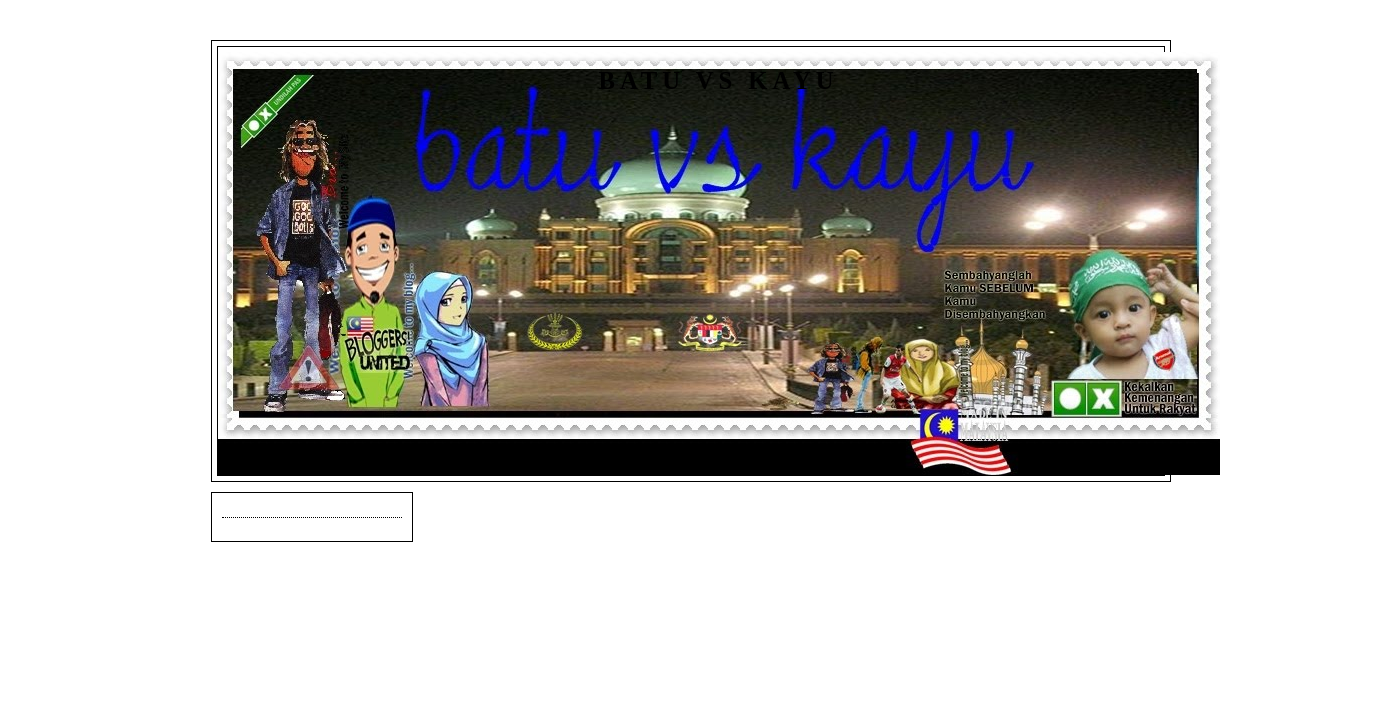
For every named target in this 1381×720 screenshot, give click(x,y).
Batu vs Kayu (719, 80)
